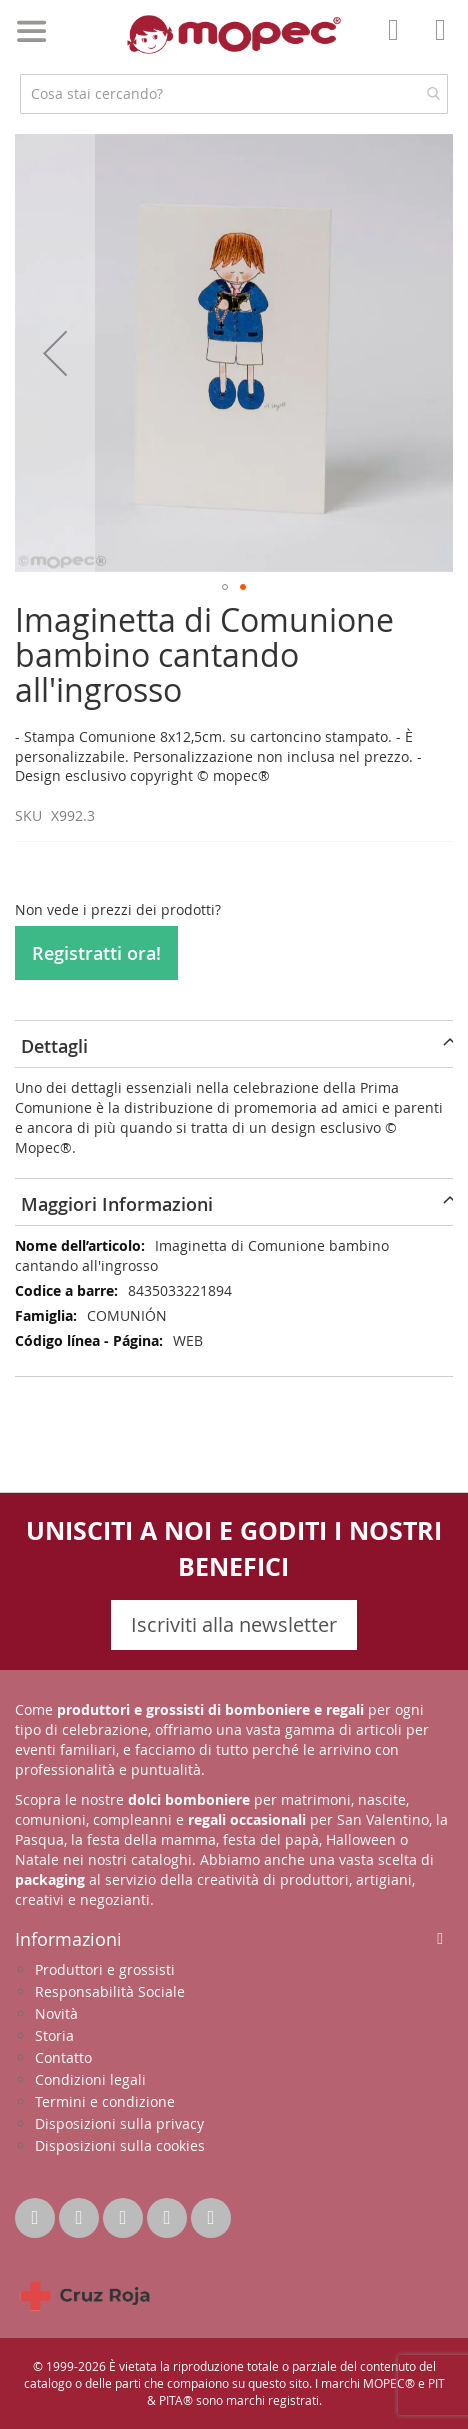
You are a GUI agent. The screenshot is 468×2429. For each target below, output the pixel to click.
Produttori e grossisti (105, 1969)
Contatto (63, 2057)
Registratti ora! (96, 953)
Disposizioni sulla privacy (119, 2123)
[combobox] (234, 94)
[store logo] (234, 34)
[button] (55, 353)
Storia (54, 2035)
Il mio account (399, 44)
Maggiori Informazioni (117, 1204)
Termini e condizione (105, 2101)
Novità (56, 2013)
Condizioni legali (90, 2079)
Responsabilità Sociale (110, 1991)
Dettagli (54, 1046)
